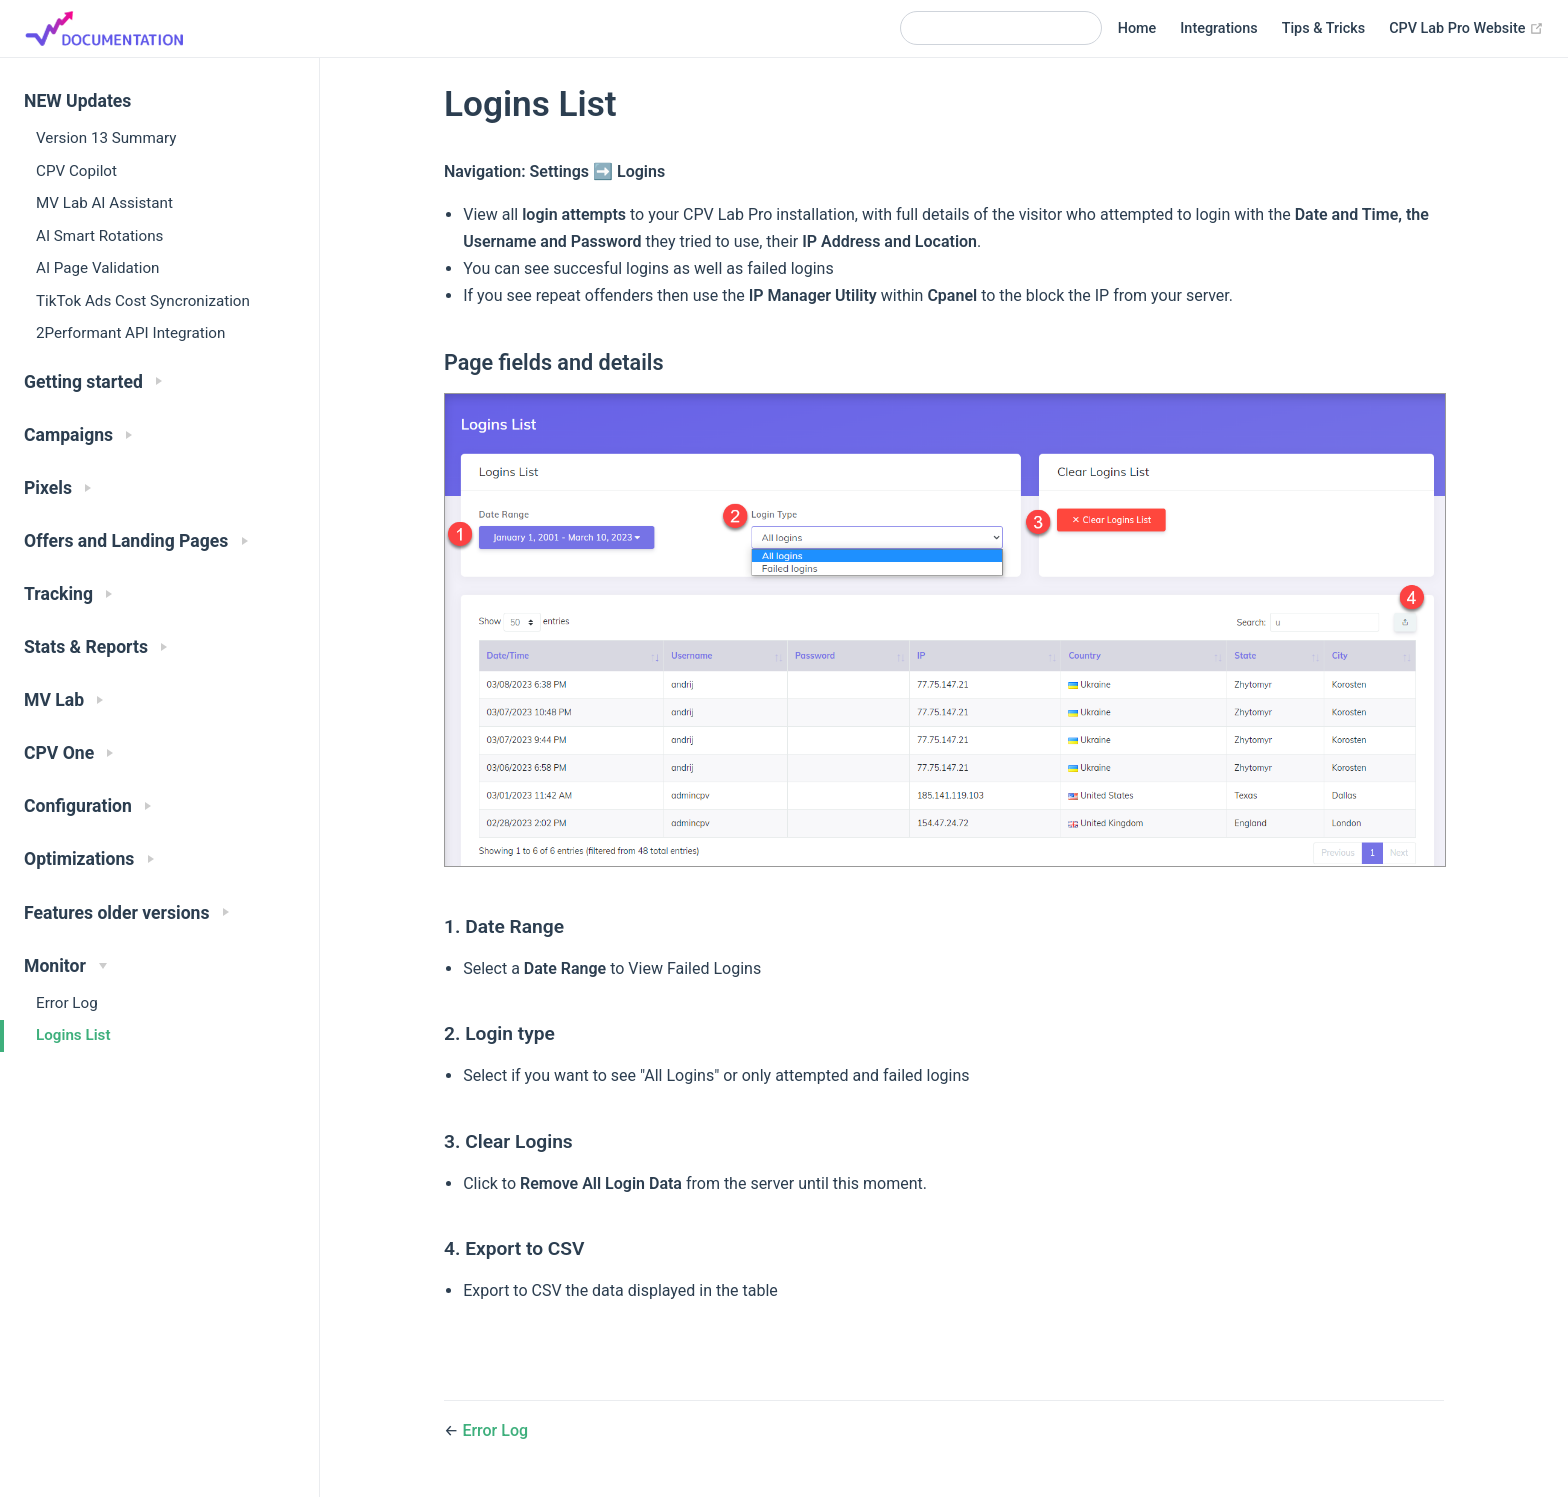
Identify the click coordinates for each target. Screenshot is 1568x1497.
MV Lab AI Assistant (104, 203)
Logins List (73, 1035)
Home (1137, 28)
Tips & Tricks (1323, 28)
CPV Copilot (76, 171)
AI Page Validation (97, 268)
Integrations (1218, 28)
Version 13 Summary (106, 138)
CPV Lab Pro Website (1466, 29)
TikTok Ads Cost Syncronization (143, 301)
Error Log (67, 1003)
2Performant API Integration (130, 333)
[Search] (1001, 28)
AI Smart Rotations (99, 236)
